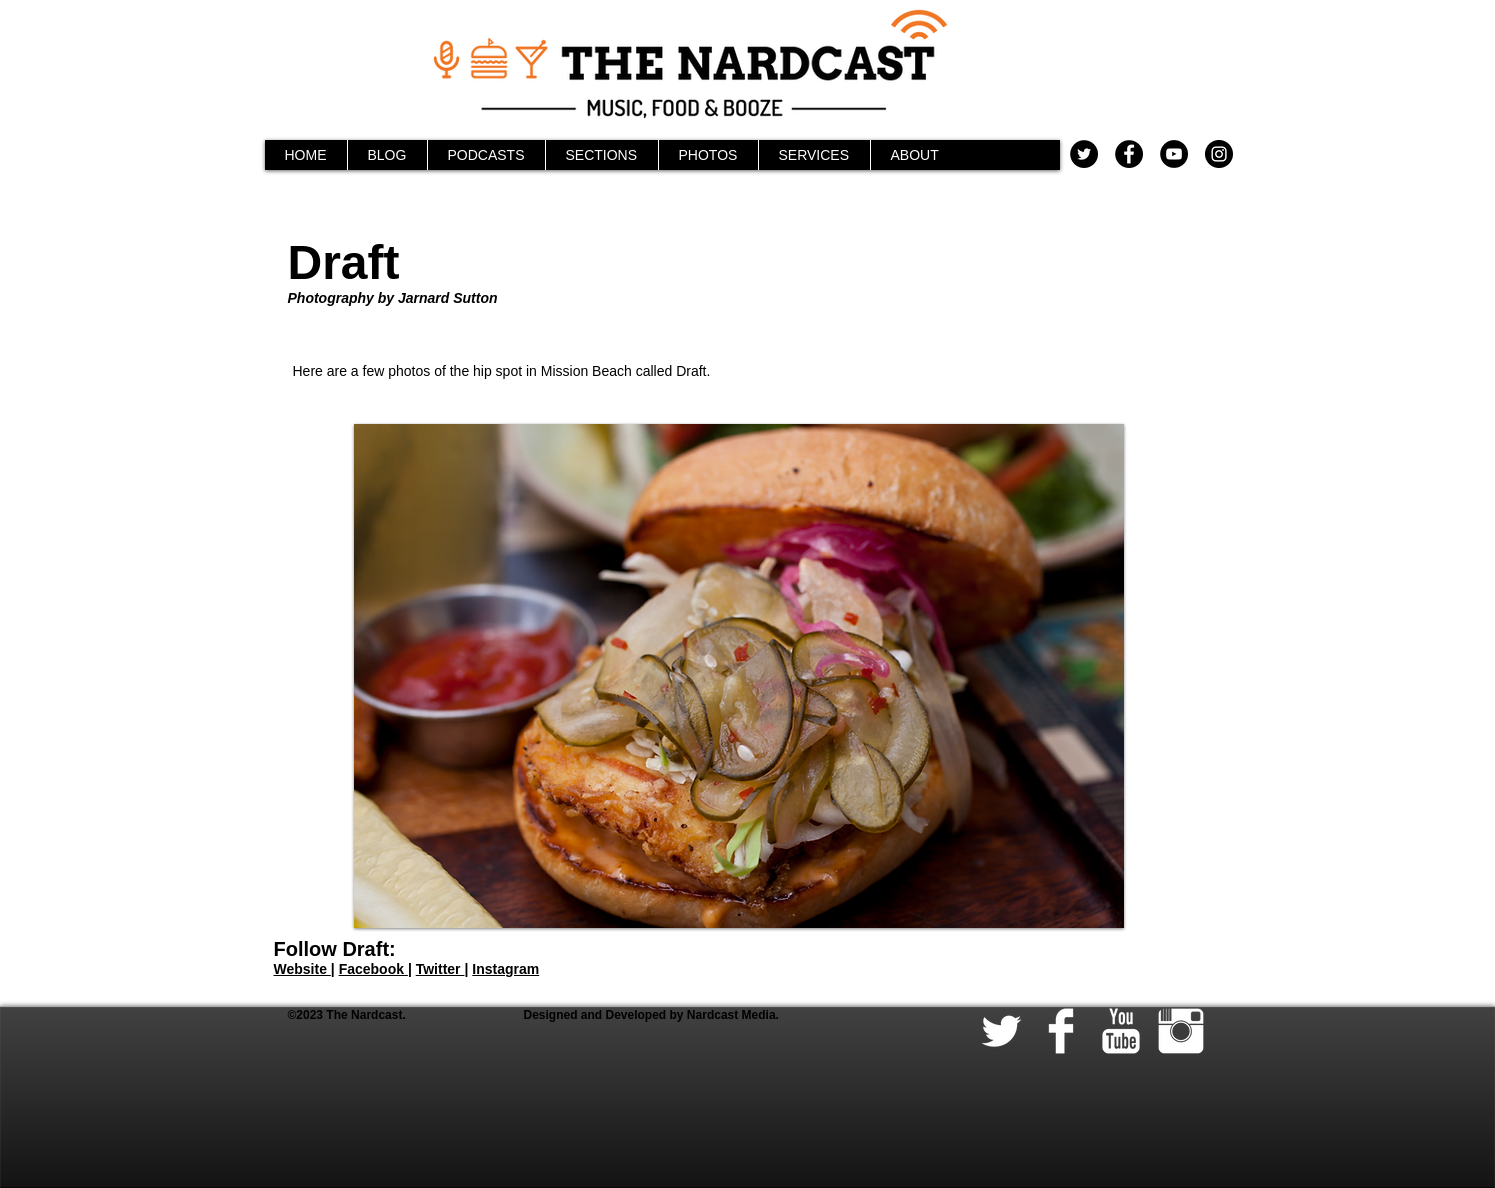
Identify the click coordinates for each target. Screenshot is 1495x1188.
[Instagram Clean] (1181, 1031)
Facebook (373, 969)
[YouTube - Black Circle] (1174, 154)
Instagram (505, 969)
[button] (739, 676)
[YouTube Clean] (1121, 1031)
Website (302, 969)
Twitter (440, 969)
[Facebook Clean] (1061, 1031)
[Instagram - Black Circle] (1219, 154)
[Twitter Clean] (1001, 1031)
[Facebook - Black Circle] (1129, 154)
